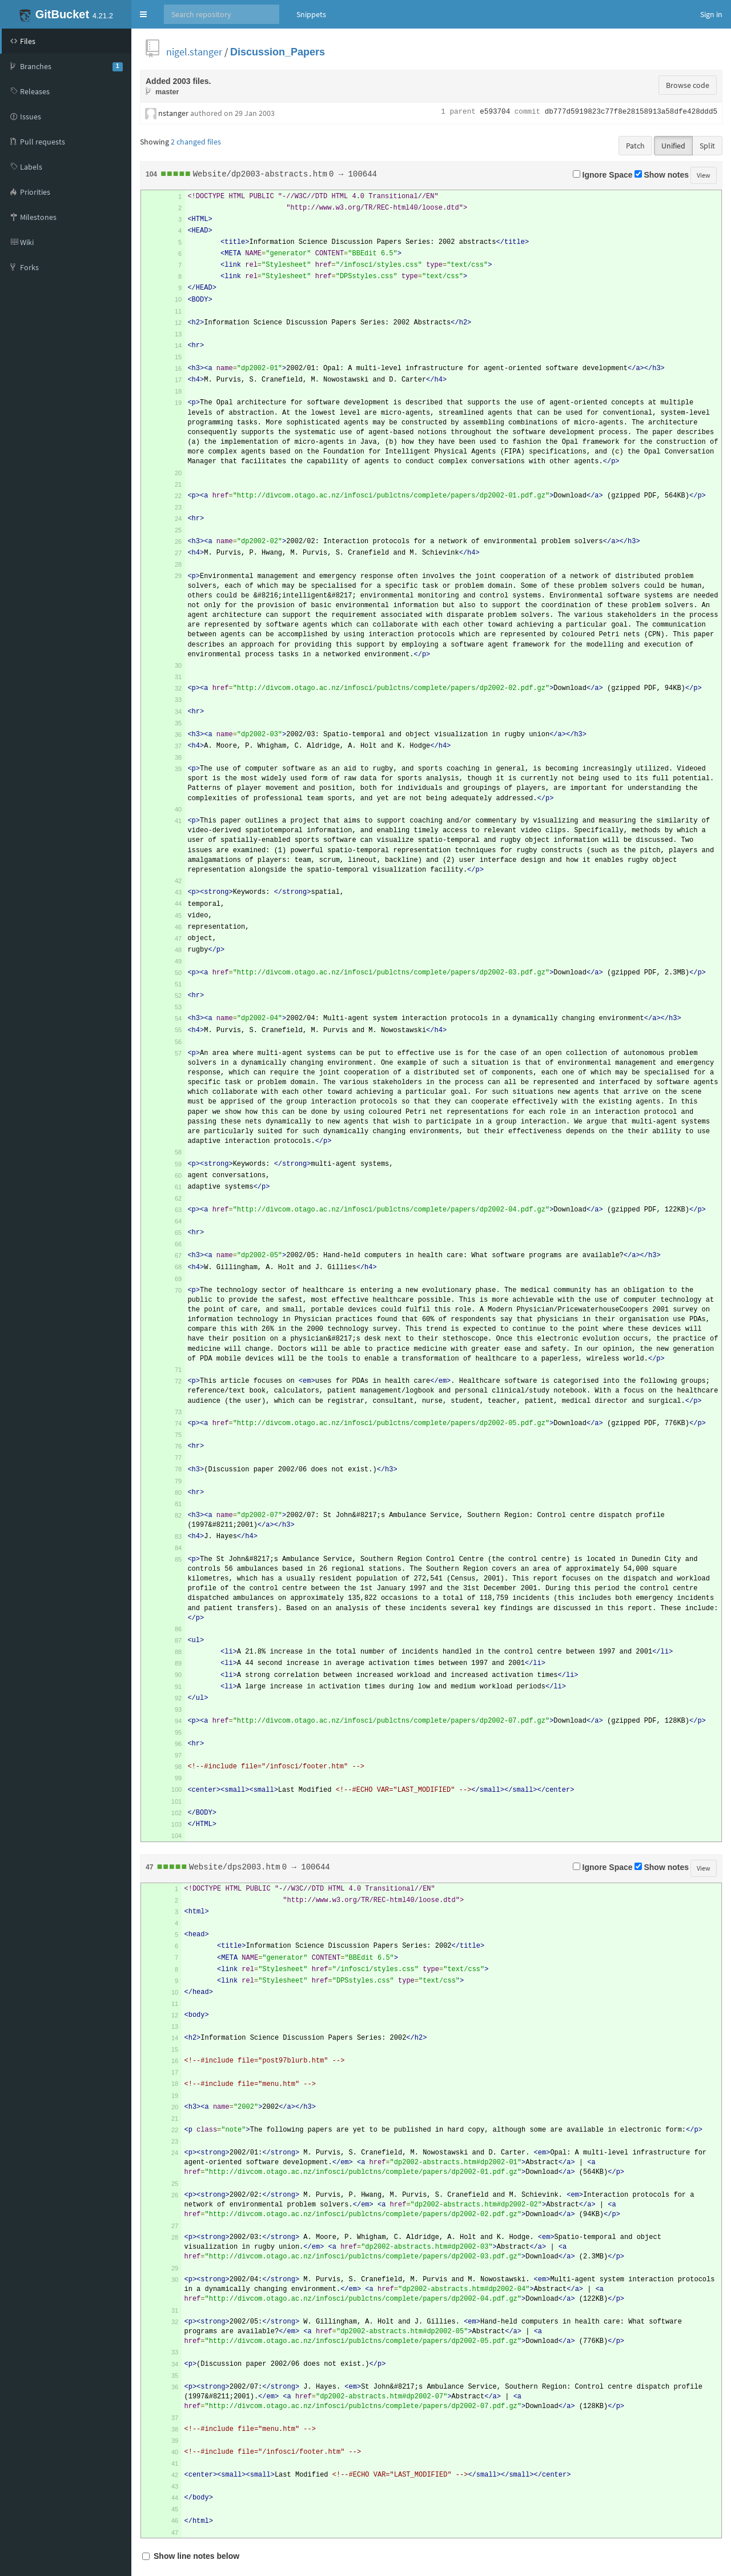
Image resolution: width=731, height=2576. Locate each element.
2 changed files (196, 142)
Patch (635, 146)
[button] (143, 14)
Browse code (687, 85)
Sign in (711, 14)
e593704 (495, 112)
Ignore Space (603, 175)
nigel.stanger (194, 51)
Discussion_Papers (277, 51)
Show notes (661, 175)
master (167, 91)
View (703, 175)
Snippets (311, 14)
